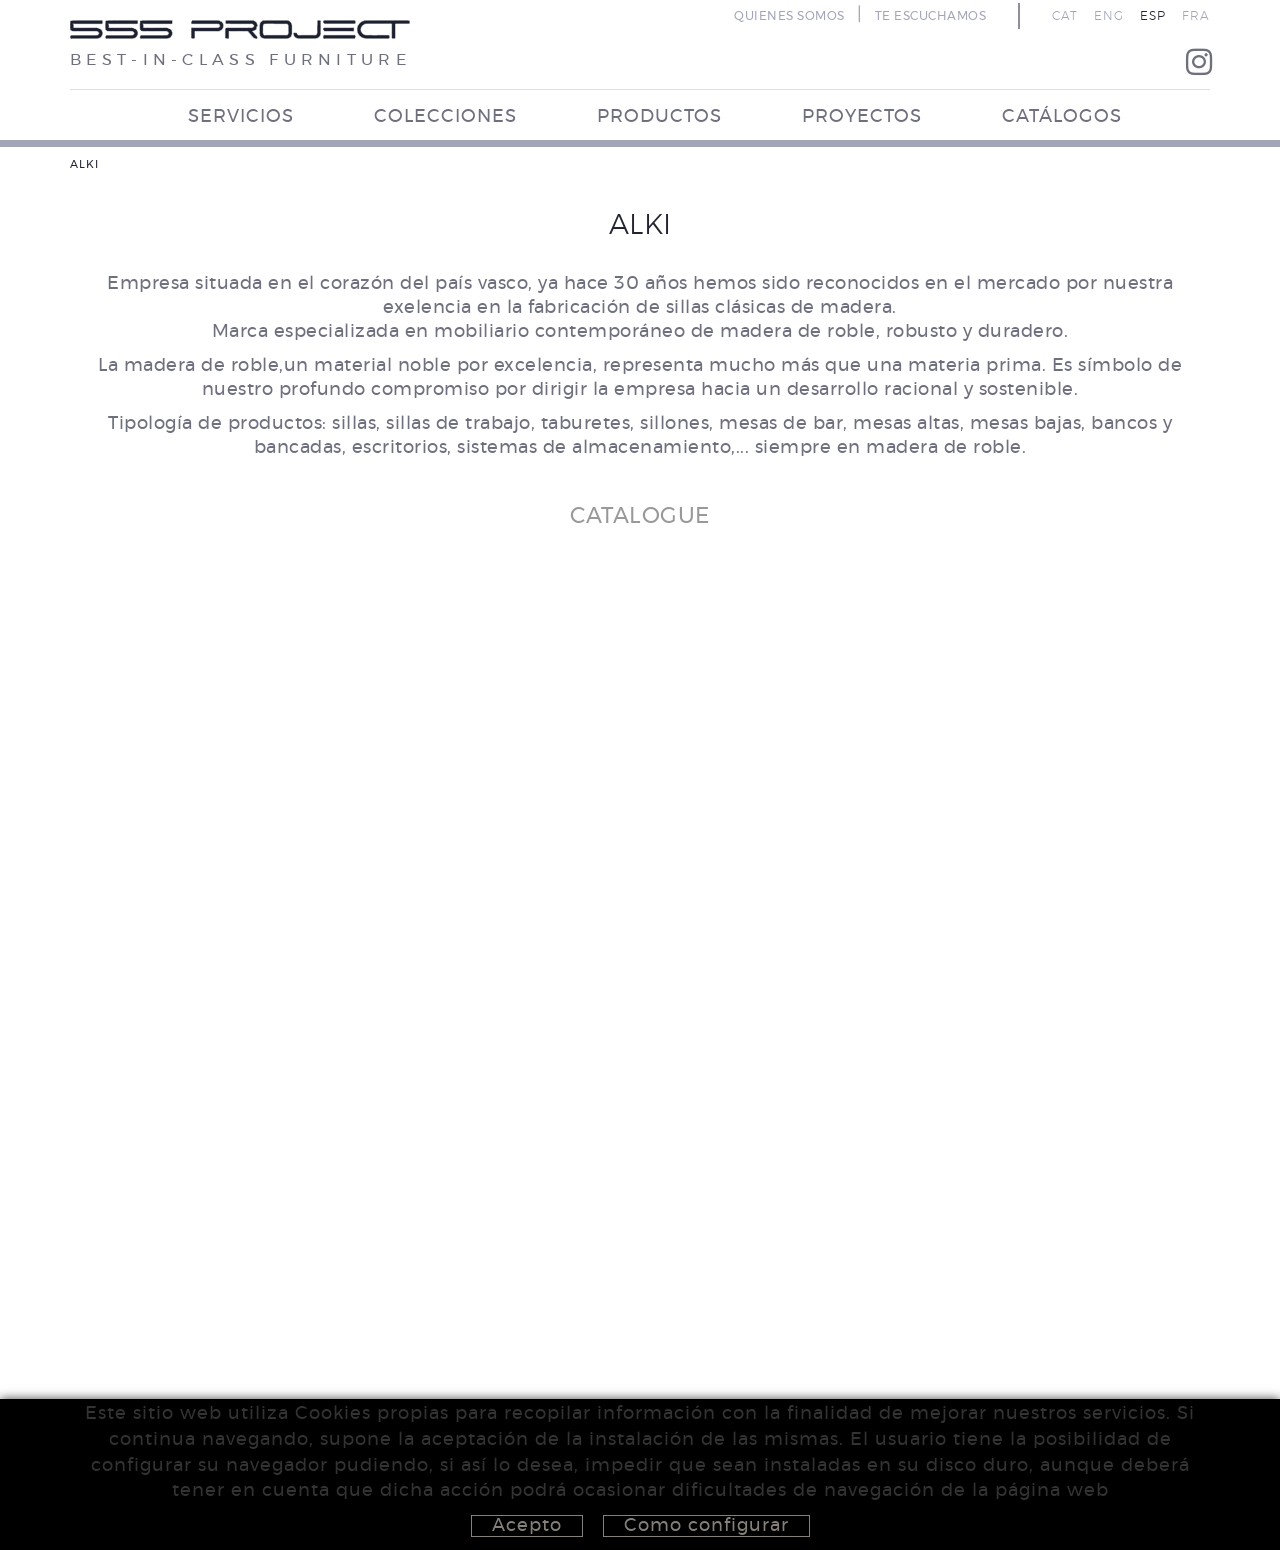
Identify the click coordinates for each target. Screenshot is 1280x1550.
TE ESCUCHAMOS (931, 16)
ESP (1153, 16)
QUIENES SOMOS (789, 16)
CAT (1065, 16)
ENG (1109, 16)
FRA (1196, 16)
